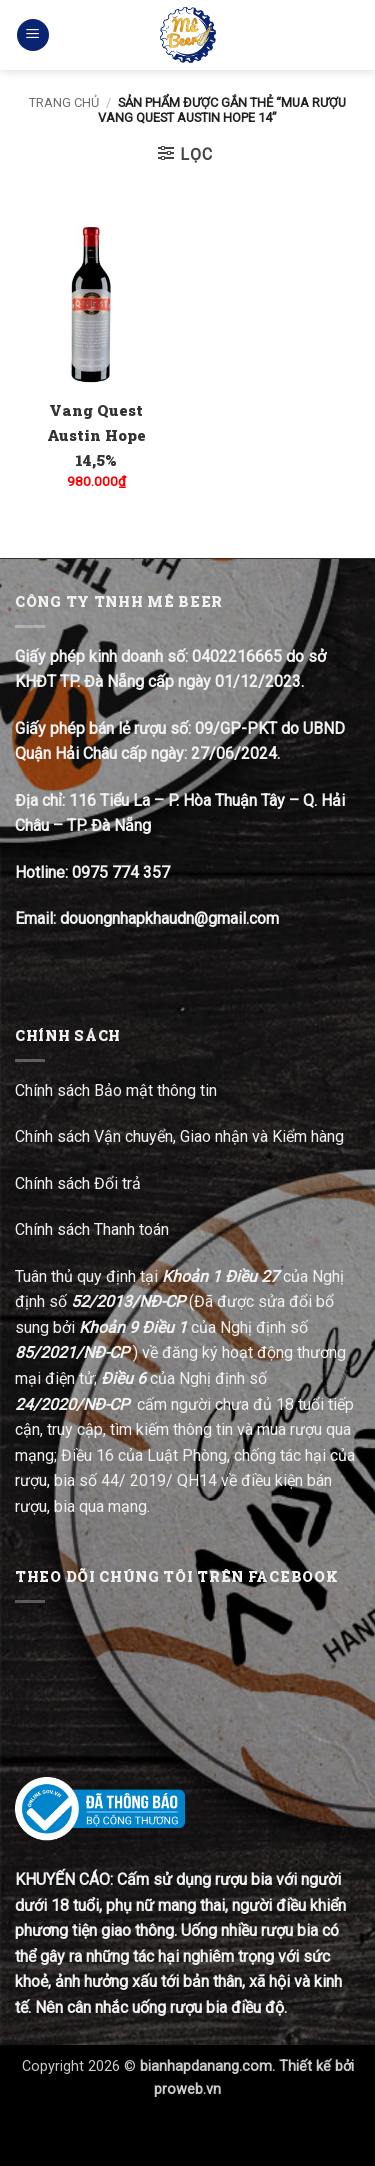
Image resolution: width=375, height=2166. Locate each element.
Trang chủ (64, 102)
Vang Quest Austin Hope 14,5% (96, 435)
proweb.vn (187, 2089)
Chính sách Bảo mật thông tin (116, 1090)
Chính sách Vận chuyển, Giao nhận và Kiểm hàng (179, 1136)
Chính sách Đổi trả (80, 1183)
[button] (33, 35)
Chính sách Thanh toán (92, 1229)
